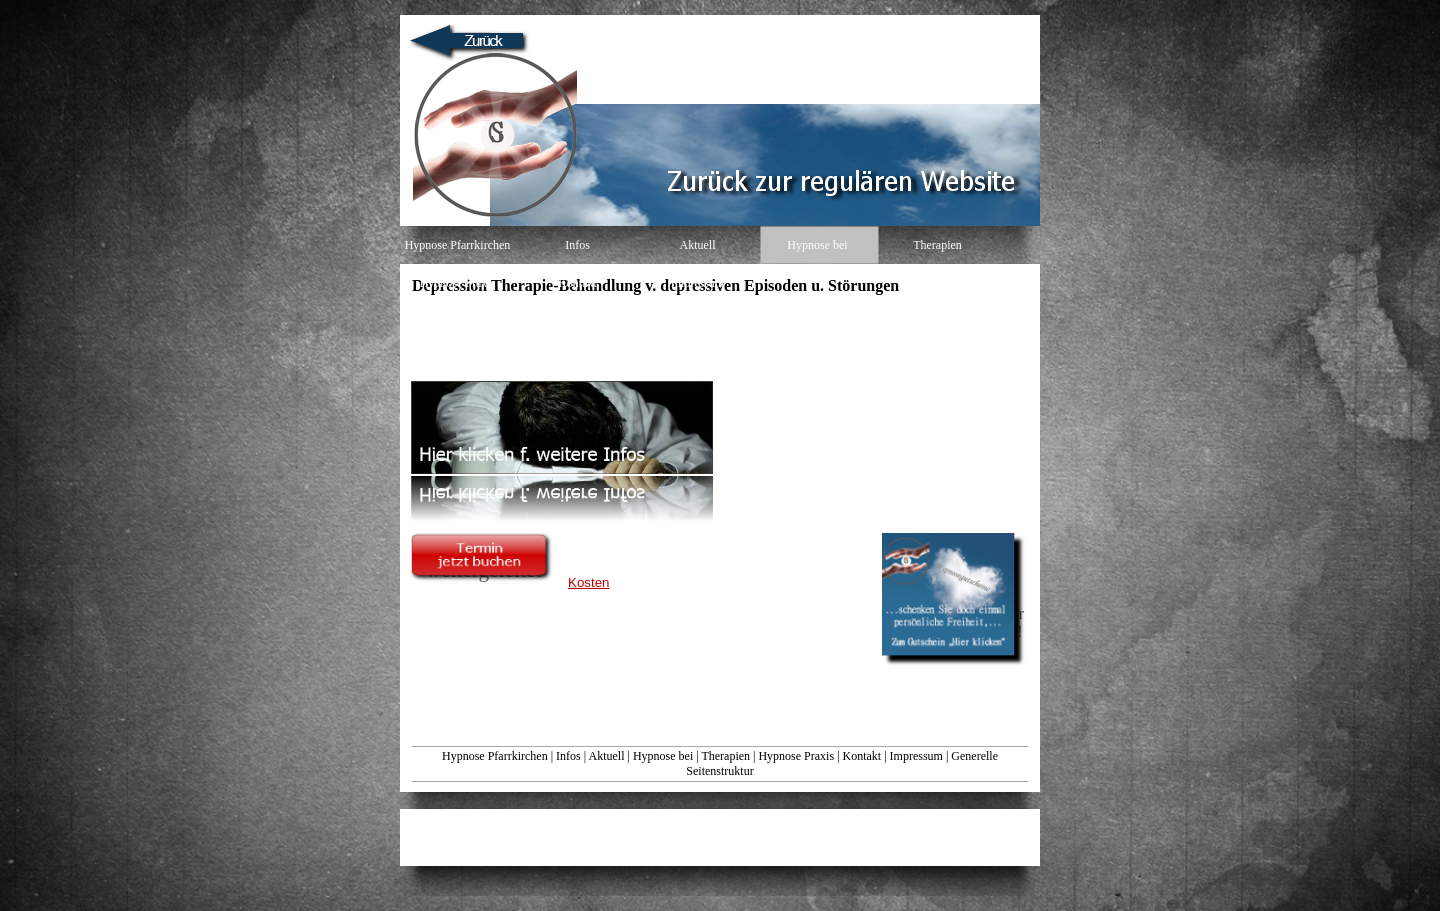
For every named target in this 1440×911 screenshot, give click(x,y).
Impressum (916, 756)
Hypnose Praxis (796, 756)
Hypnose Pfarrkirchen (495, 756)
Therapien (725, 756)
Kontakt (862, 756)
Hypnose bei (663, 756)
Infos (568, 756)
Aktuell (606, 756)
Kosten (589, 582)
